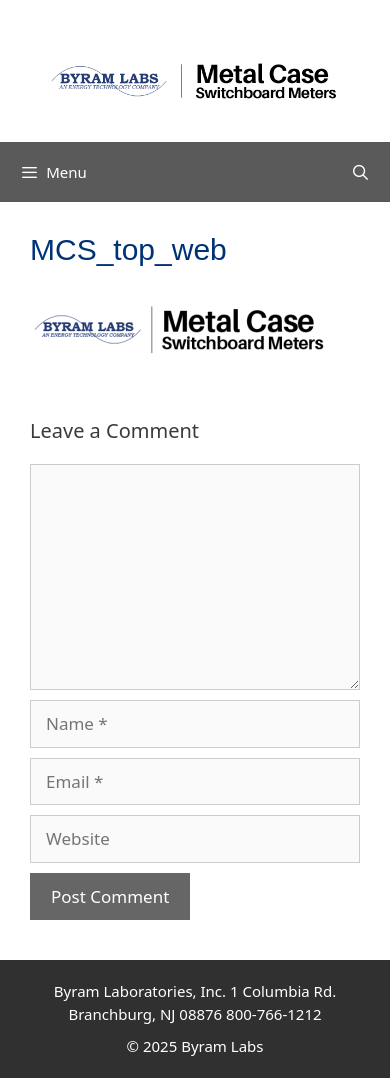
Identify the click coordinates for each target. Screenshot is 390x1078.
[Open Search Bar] (360, 172)
